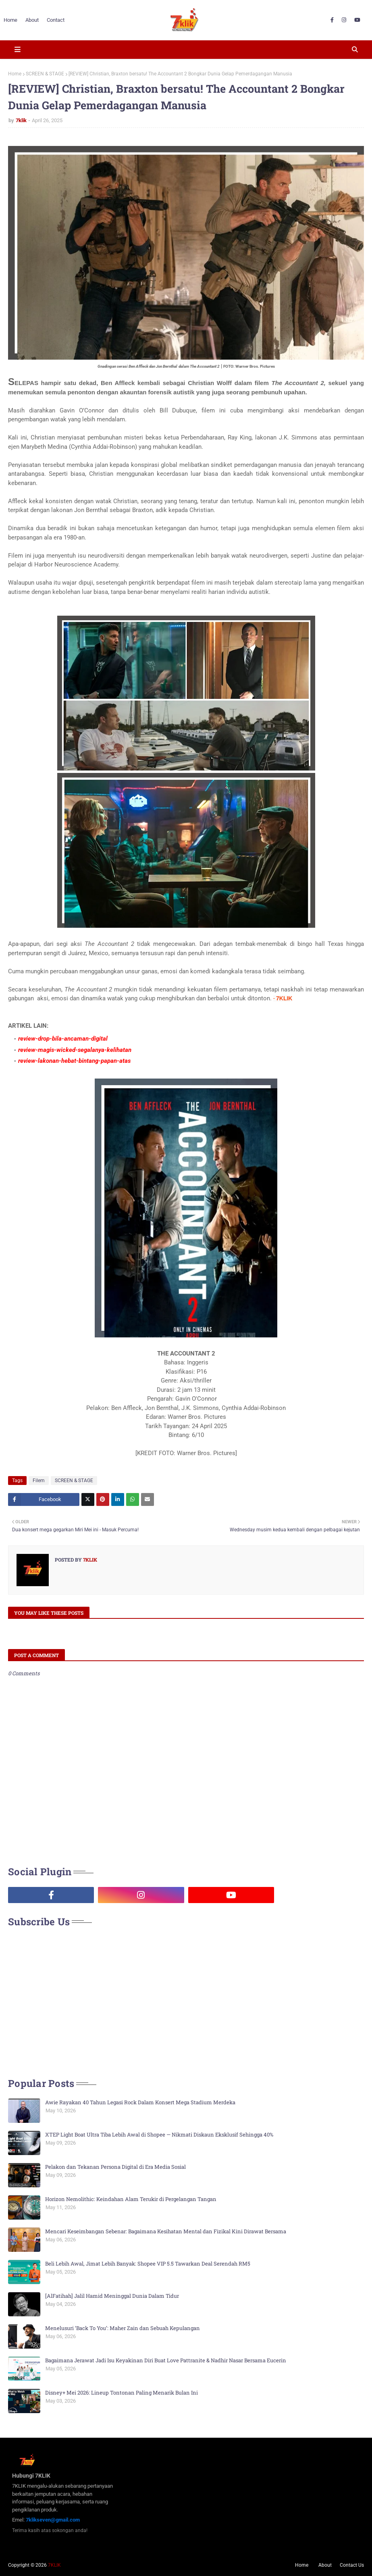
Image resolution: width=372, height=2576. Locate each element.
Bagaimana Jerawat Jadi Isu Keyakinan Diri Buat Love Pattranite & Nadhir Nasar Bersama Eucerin (165, 2360)
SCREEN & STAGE (45, 74)
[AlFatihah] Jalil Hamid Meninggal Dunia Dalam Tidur (112, 2295)
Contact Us (352, 2565)
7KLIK (54, 2565)
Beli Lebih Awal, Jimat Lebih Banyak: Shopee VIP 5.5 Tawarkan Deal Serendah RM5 (147, 2263)
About (325, 2565)
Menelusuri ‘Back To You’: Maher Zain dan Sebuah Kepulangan (122, 2328)
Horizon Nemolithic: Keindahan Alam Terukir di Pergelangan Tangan (130, 2199)
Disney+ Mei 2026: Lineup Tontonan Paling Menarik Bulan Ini (121, 2392)
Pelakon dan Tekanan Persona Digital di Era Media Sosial (115, 2166)
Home (14, 74)
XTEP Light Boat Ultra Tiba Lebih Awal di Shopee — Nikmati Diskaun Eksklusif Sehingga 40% (159, 2134)
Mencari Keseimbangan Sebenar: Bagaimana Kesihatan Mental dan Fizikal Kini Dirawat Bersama (165, 2231)
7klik (21, 120)
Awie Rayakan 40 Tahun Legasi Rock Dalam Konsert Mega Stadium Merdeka (140, 2102)
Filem (39, 1480)
